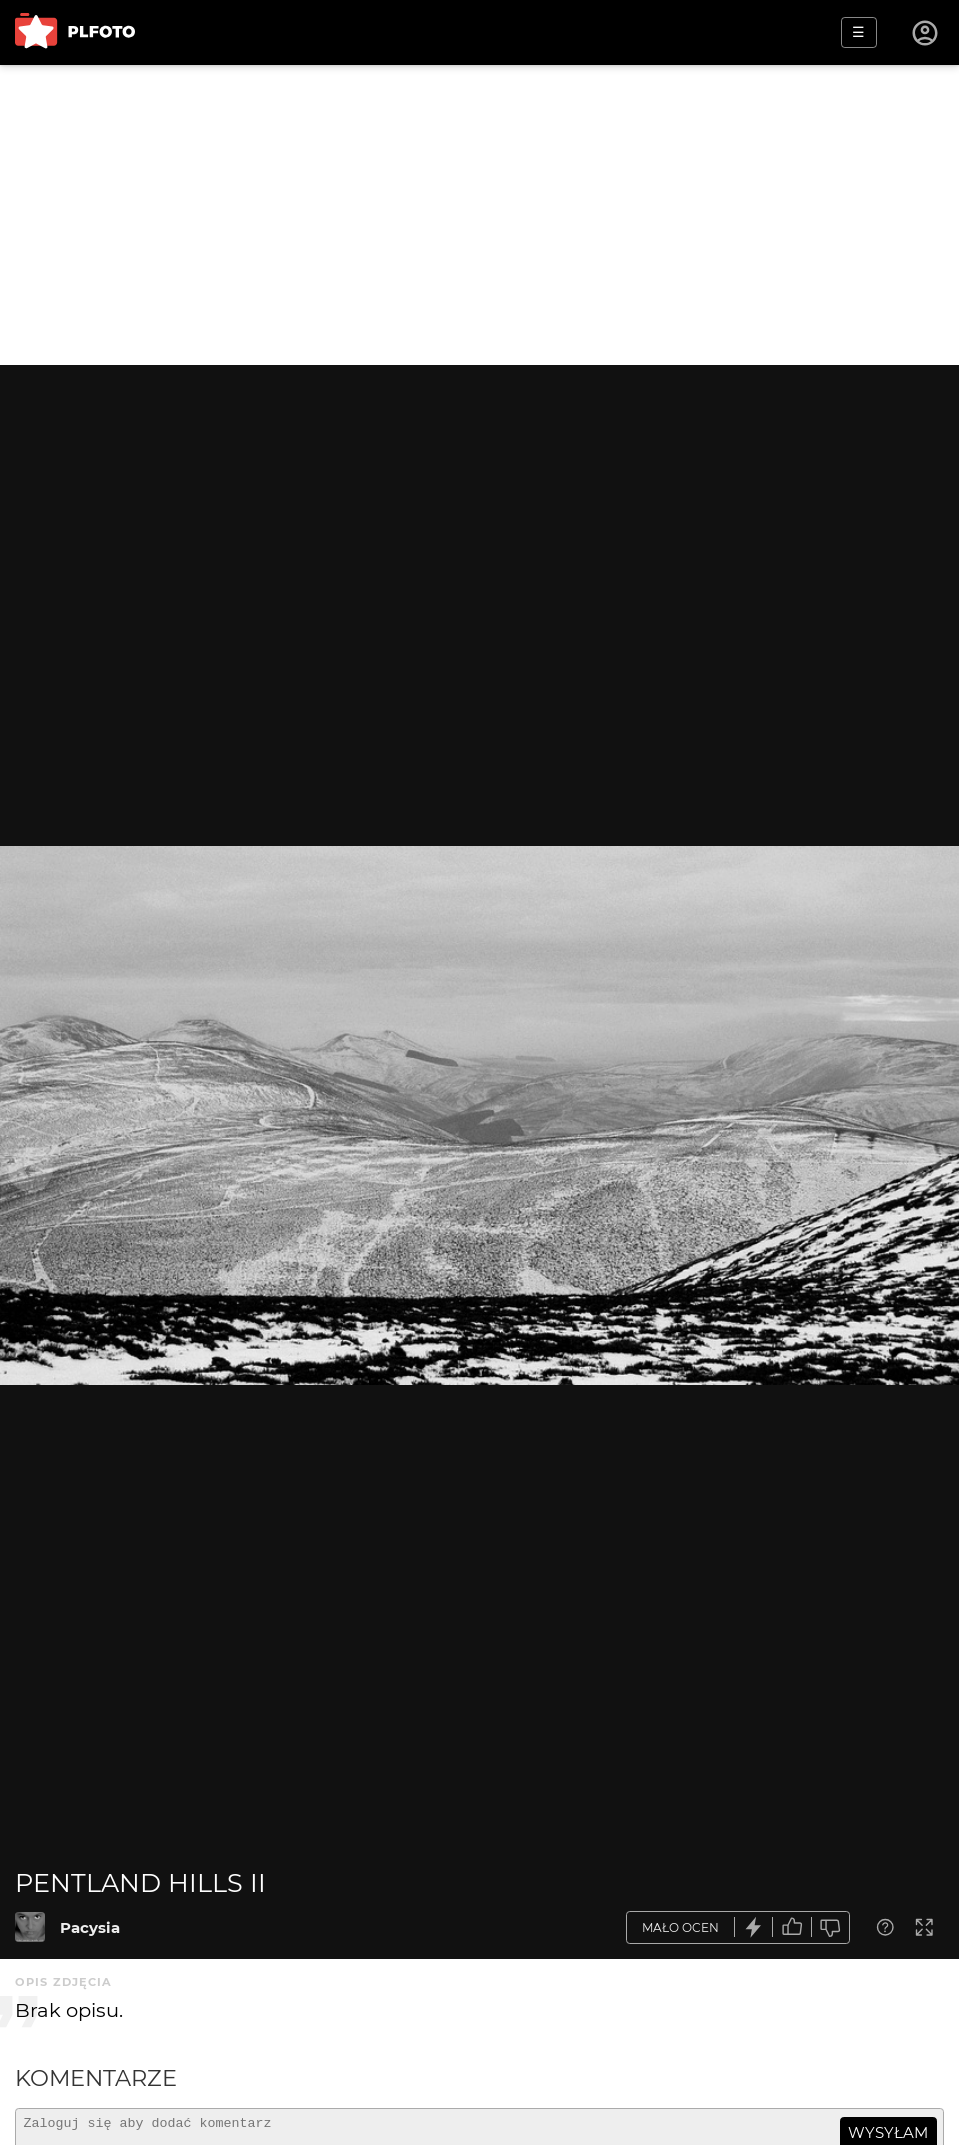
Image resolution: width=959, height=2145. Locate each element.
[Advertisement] (479, 215)
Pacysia (90, 1927)
